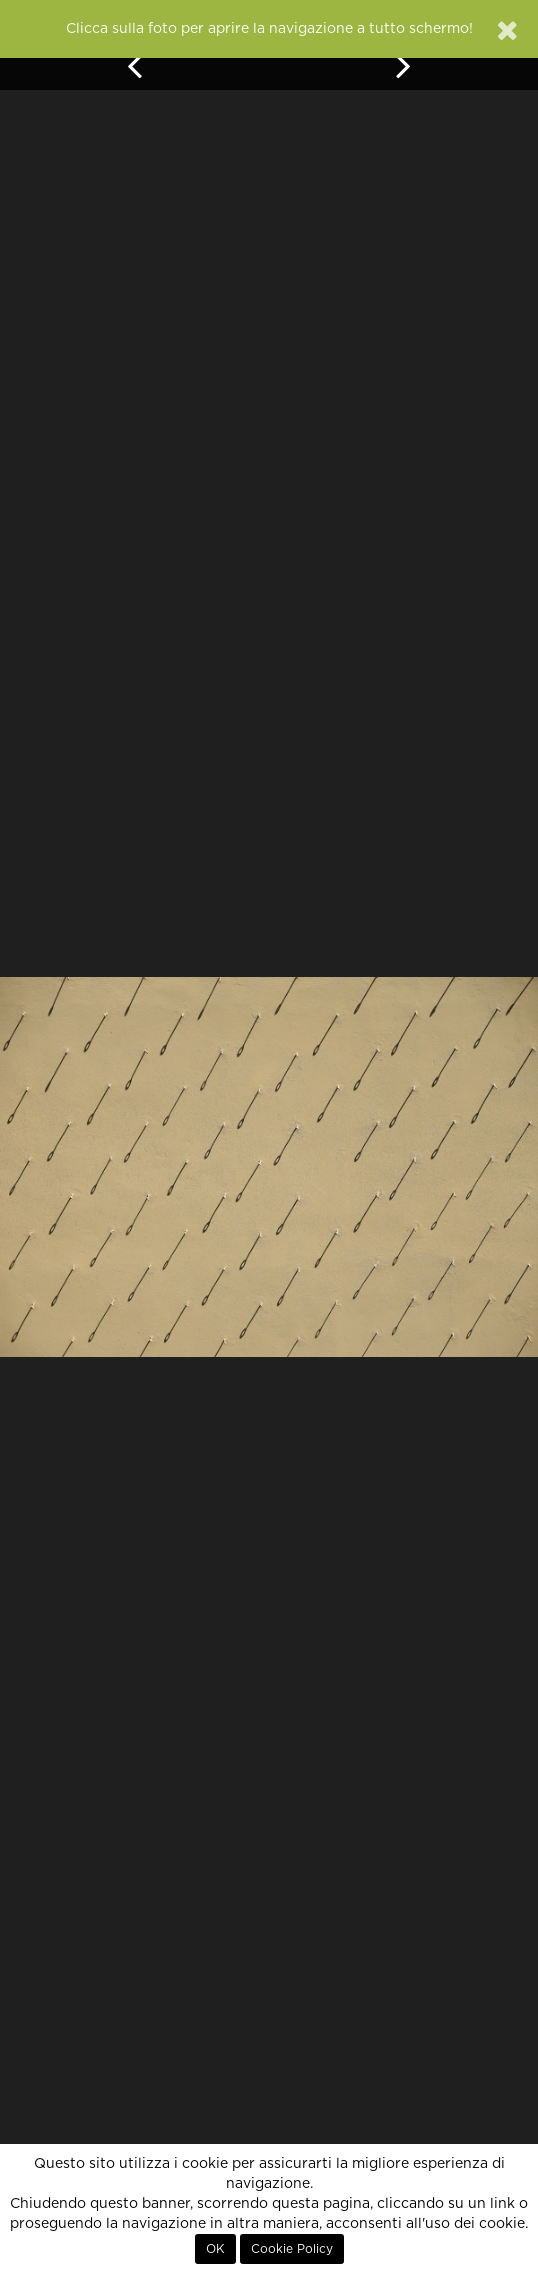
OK (215, 2249)
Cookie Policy (292, 2249)
